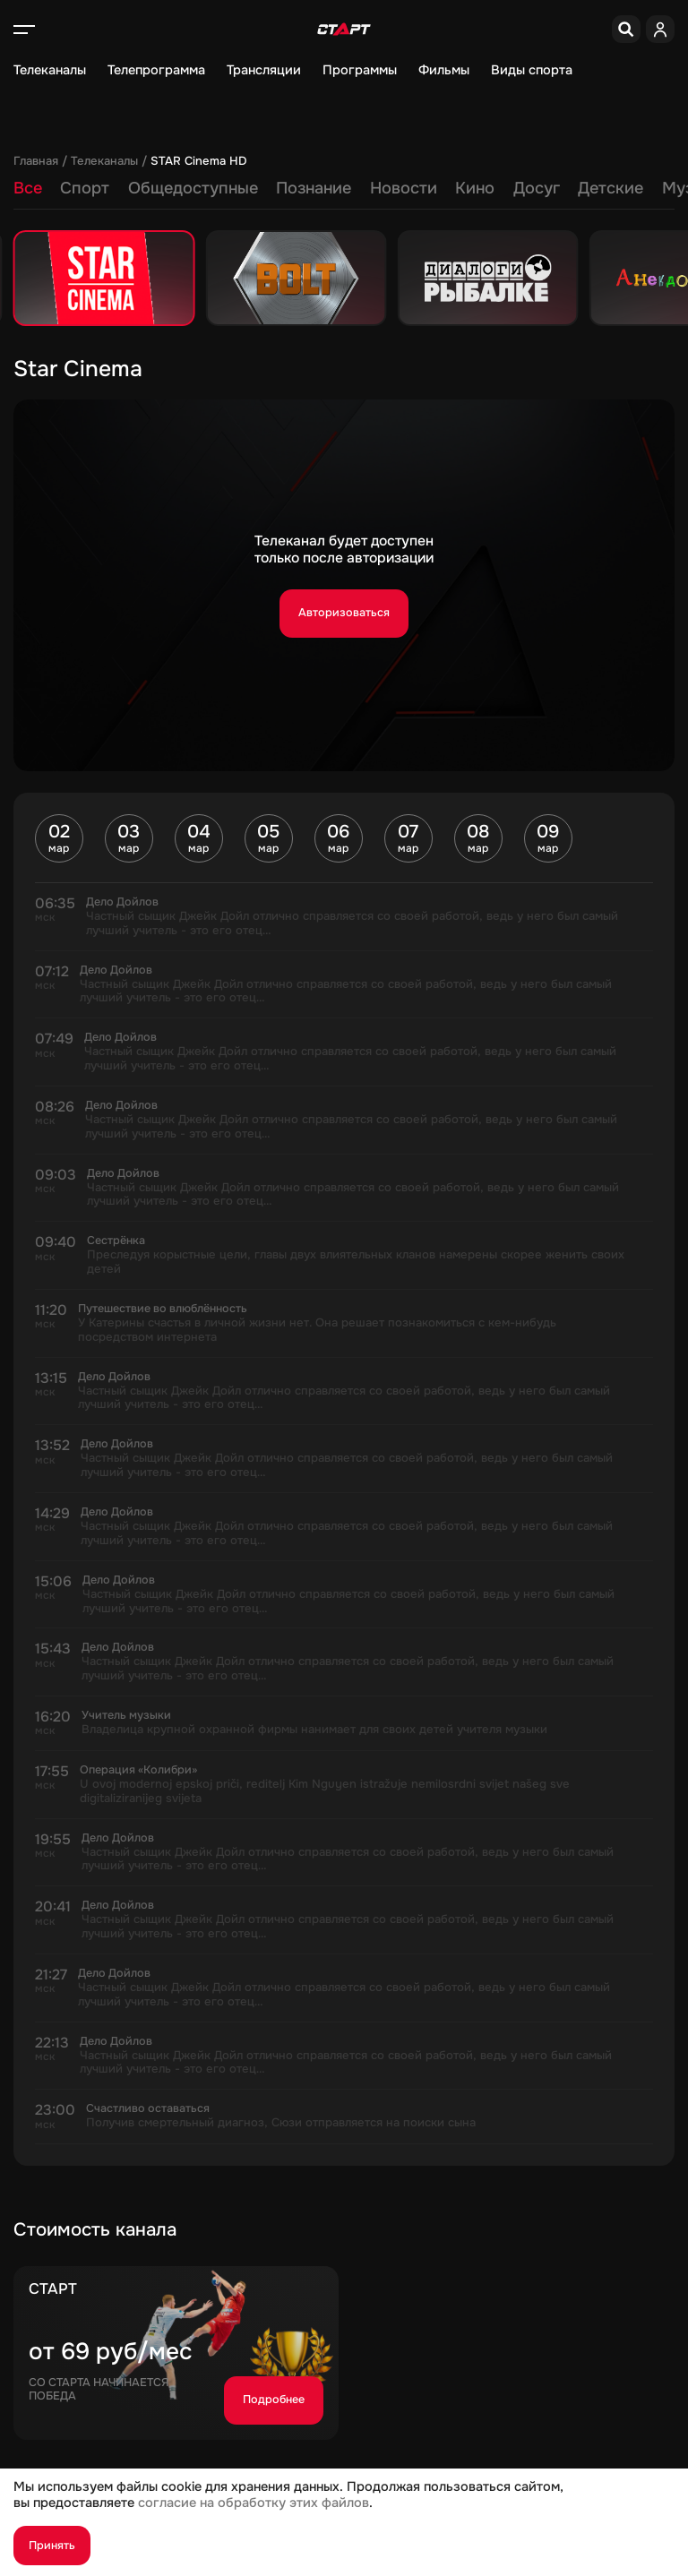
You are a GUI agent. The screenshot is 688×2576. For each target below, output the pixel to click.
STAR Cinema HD (198, 161)
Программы (359, 70)
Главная (35, 161)
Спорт (84, 188)
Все (27, 188)
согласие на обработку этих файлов (253, 2502)
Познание (313, 188)
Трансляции (264, 70)
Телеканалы (49, 70)
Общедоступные (193, 188)
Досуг (536, 188)
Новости (403, 188)
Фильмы (443, 70)
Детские (610, 188)
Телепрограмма (156, 70)
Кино (474, 188)
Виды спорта (531, 70)
